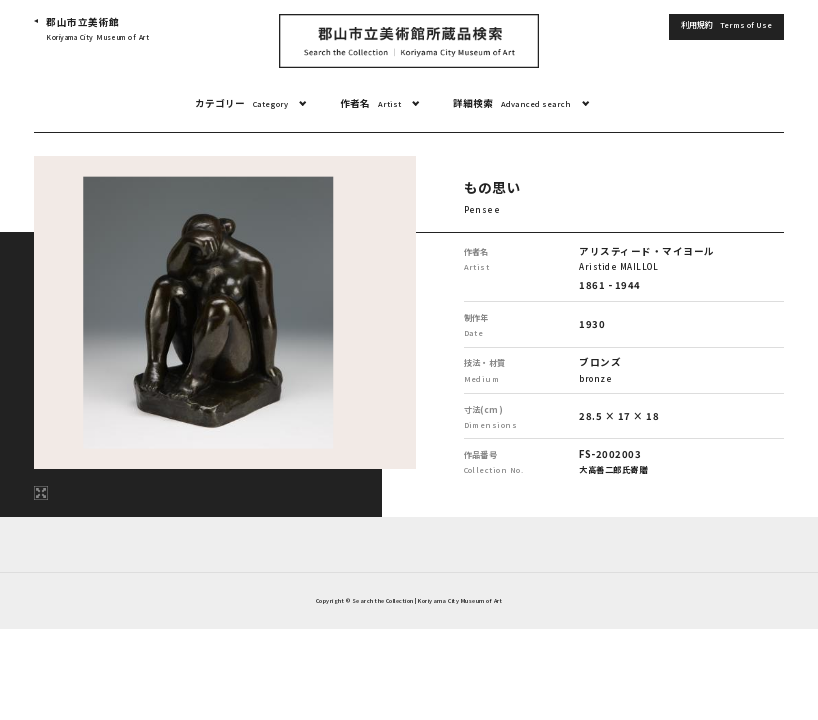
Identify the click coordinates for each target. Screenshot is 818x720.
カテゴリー (241, 103)
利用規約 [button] (726, 25)
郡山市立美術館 (97, 29)
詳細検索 (512, 103)
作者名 (370, 103)
